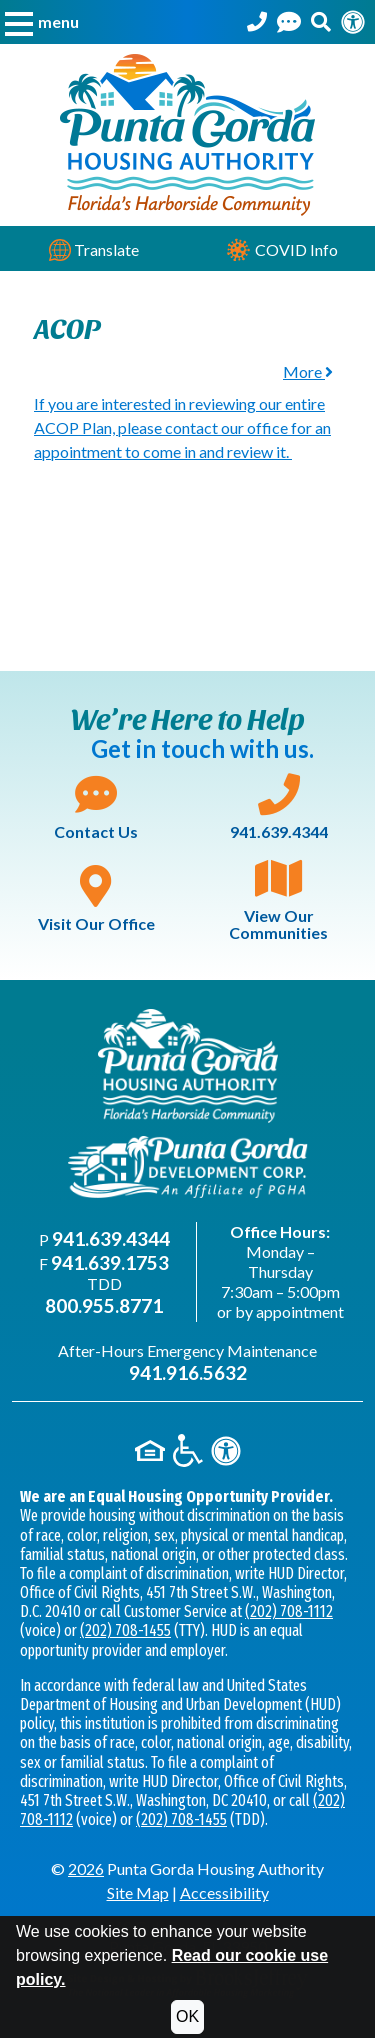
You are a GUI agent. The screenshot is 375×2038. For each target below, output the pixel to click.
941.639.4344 (279, 807)
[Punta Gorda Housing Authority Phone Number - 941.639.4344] (257, 22)
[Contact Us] (289, 22)
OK (187, 2016)
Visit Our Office (96, 899)
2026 (86, 1868)
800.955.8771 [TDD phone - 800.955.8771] (104, 1305)
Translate (94, 250)
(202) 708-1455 (125, 1630)
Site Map (138, 1892)
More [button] (308, 371)
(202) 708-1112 (289, 1611)
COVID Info (281, 250)
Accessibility (224, 1892)
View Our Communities (278, 899)
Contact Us (96, 807)
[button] (42, 22)
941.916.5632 (188, 1372)
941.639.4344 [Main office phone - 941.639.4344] (111, 1238)
